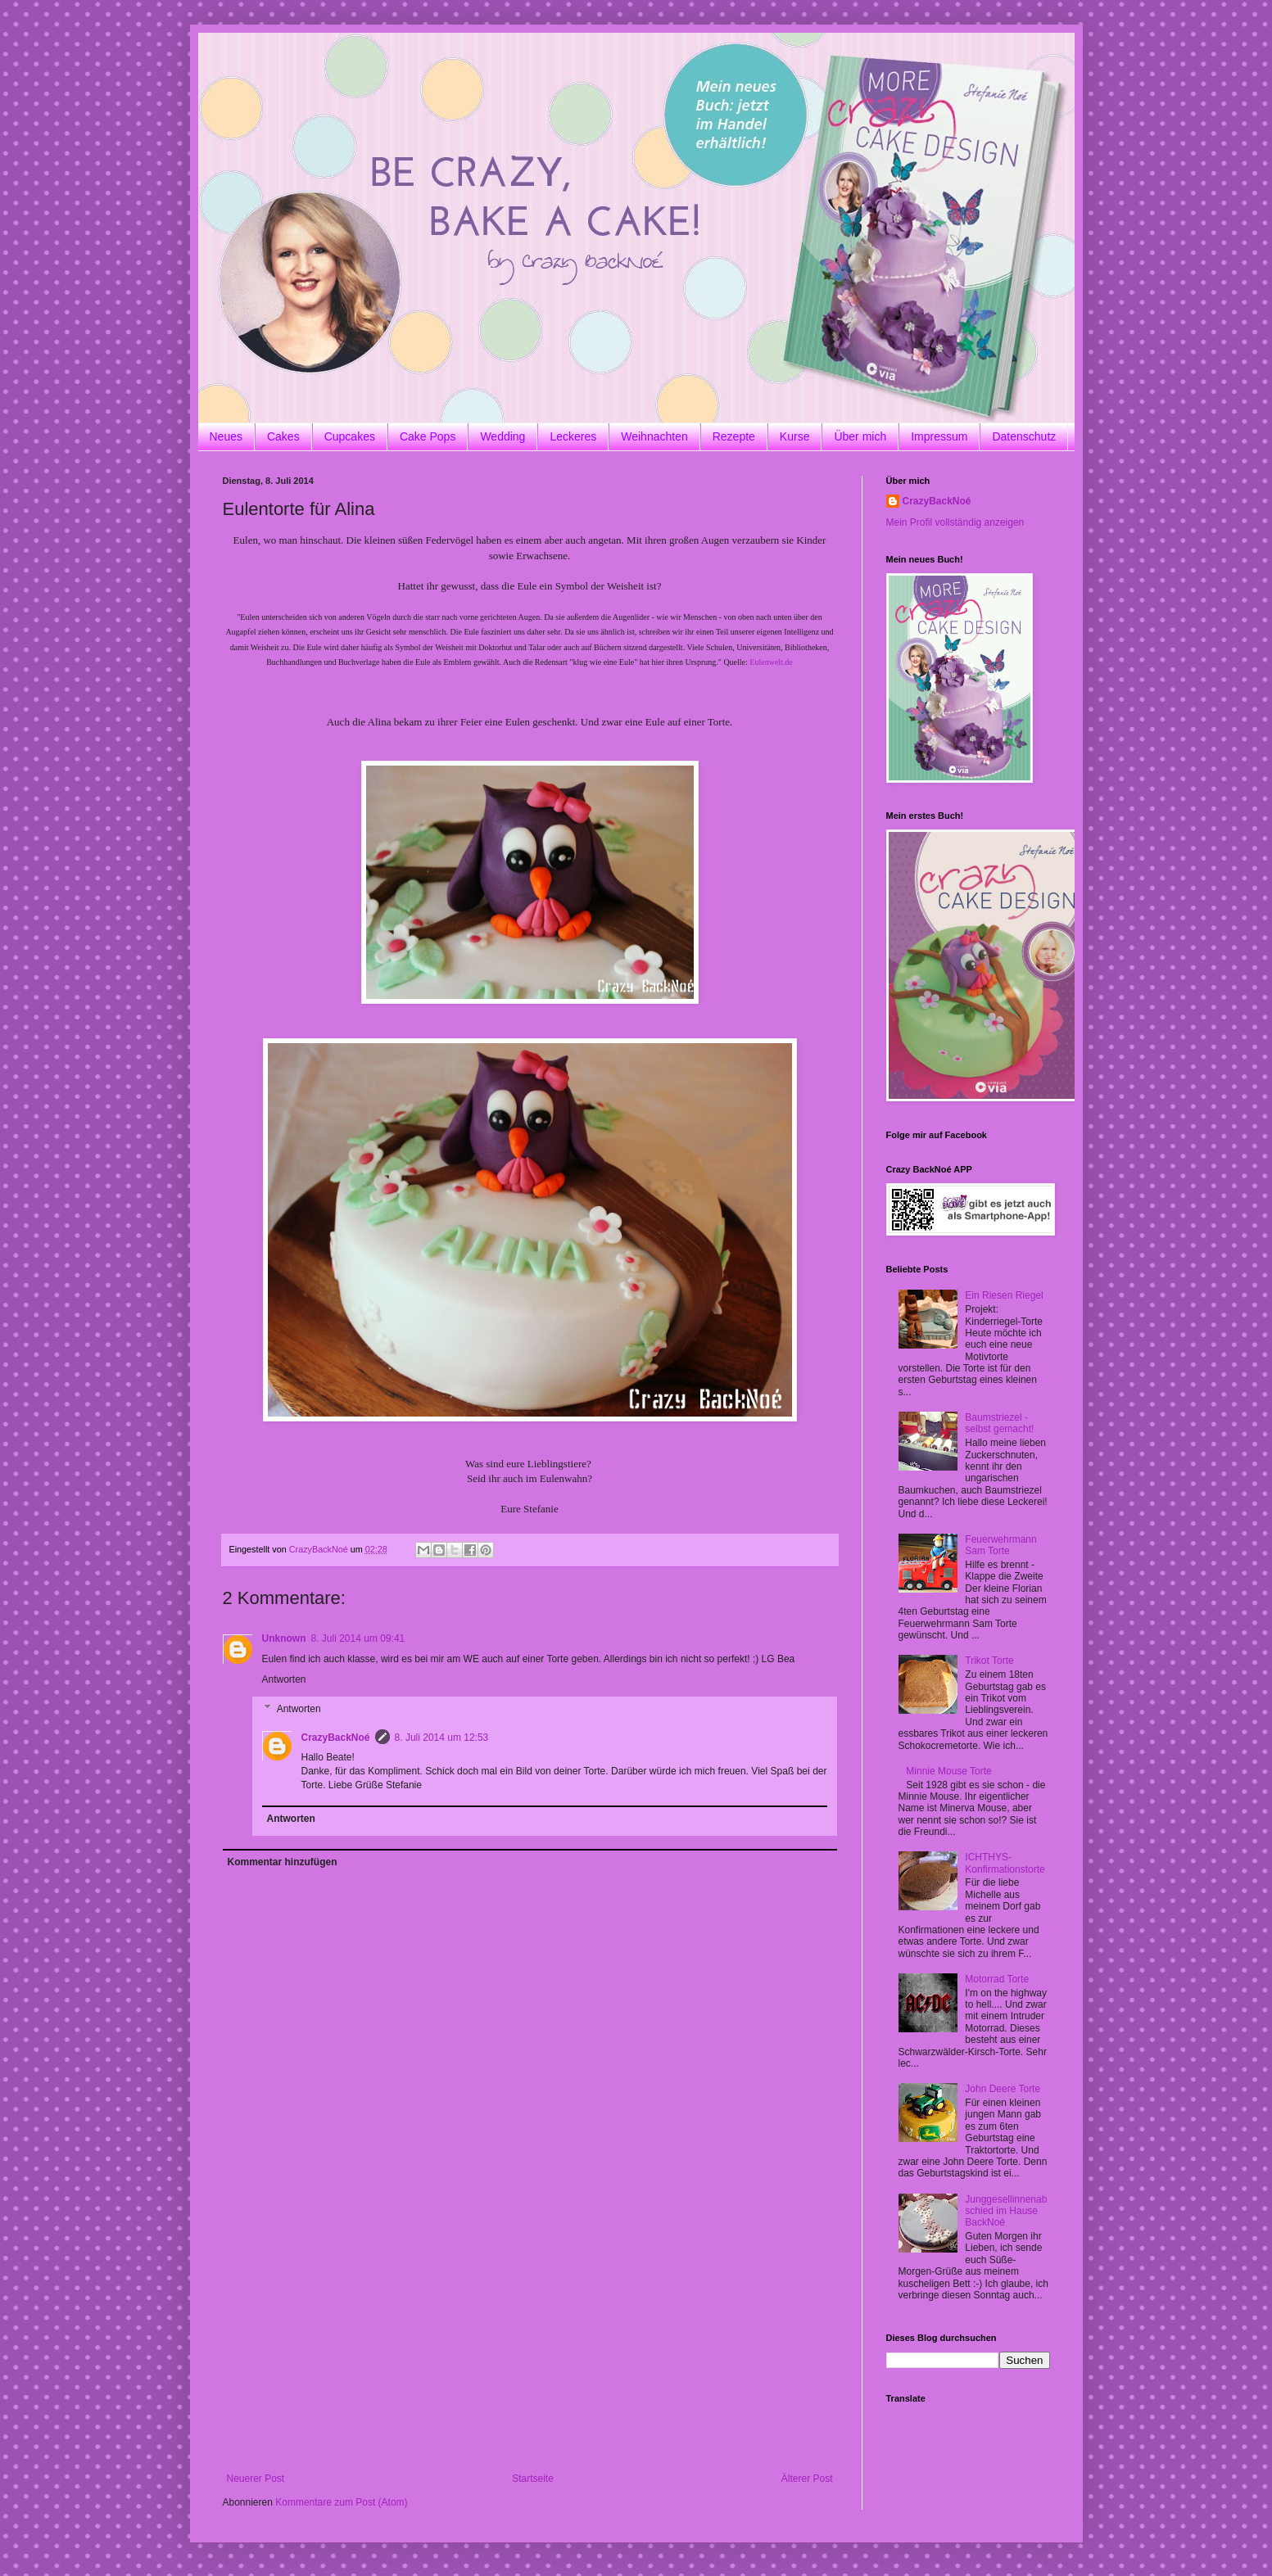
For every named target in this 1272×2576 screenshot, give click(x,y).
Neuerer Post (256, 2478)
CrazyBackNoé (335, 1737)
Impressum (939, 436)
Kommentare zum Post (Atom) (341, 2502)
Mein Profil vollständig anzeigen (955, 522)
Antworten (284, 1679)
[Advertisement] (530, 2350)
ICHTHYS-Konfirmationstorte (1004, 1862)
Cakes (283, 436)
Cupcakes (349, 436)
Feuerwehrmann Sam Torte (1000, 1545)
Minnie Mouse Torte (949, 1771)
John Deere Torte (1002, 2089)
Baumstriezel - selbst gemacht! (999, 1423)
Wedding (502, 436)
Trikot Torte (989, 1660)
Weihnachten (654, 436)
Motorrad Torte (997, 1979)
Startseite (533, 2478)
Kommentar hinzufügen (282, 1862)
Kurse (795, 436)
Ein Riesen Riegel (1004, 1295)
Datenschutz (1024, 436)
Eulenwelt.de (770, 662)
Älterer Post (807, 2478)
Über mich (860, 436)
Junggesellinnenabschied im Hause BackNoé (1006, 2211)
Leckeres (573, 436)
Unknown (284, 1638)
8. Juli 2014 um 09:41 (358, 1638)
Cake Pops (427, 436)
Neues (226, 436)
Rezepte (734, 436)
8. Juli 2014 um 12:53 (442, 1737)
